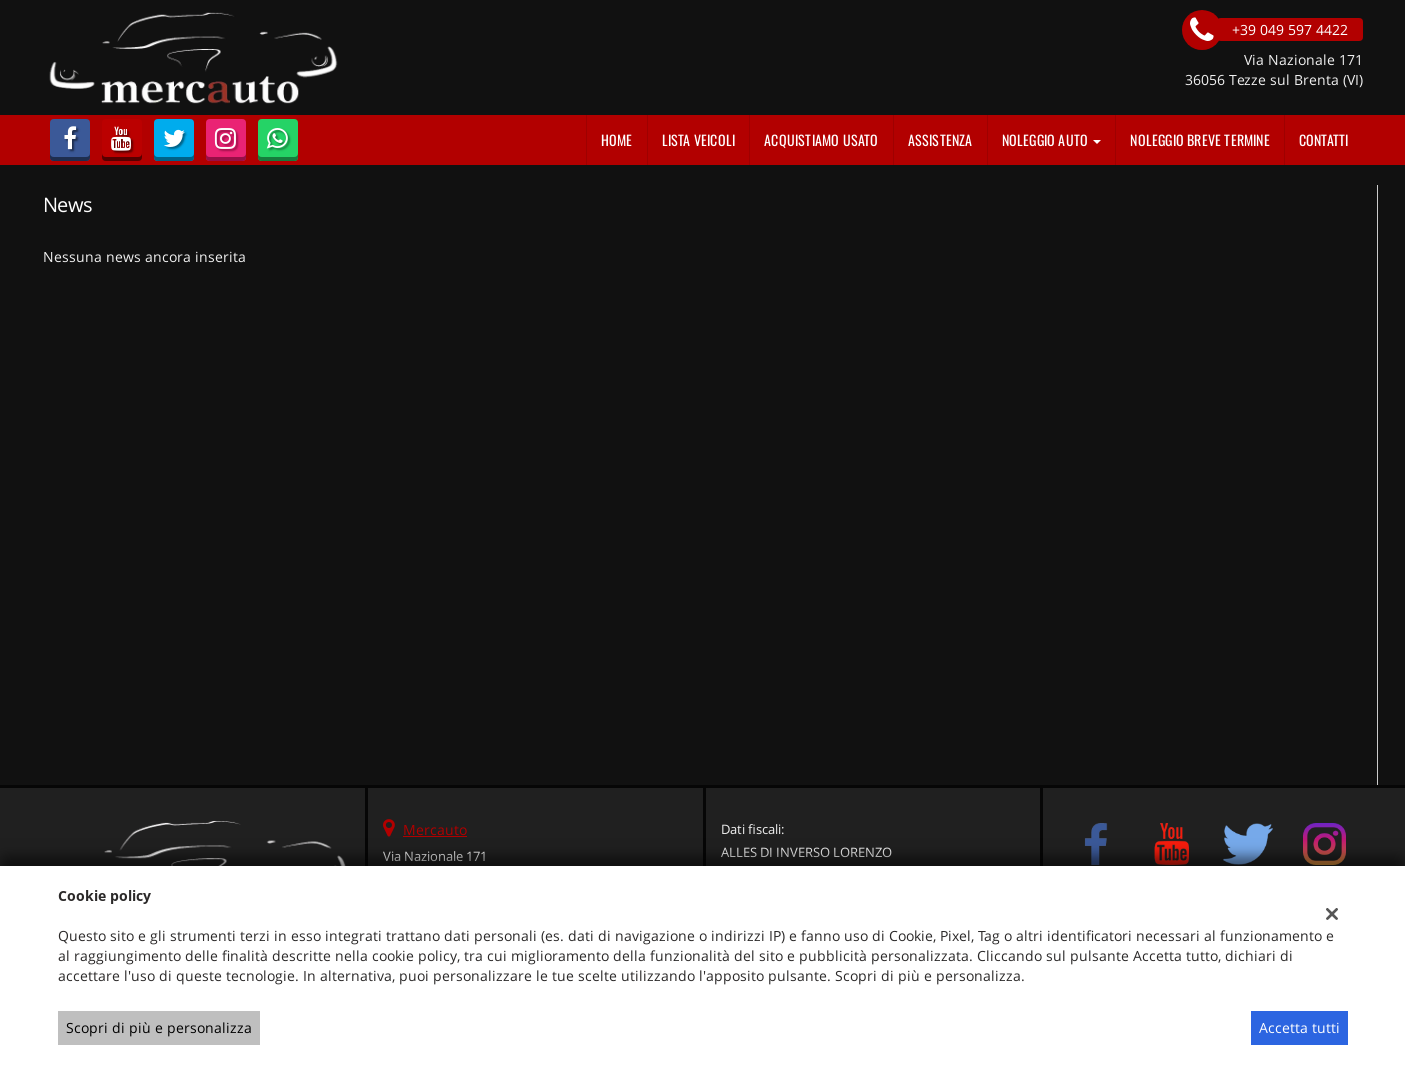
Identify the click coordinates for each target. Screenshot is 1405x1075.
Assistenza (940, 139)
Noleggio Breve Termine (1199, 139)
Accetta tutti (1299, 1027)
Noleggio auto (1052, 139)
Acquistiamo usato (821, 139)
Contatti (1324, 139)
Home (617, 139)
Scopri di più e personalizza (159, 1027)
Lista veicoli (699, 139)
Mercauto (435, 829)
